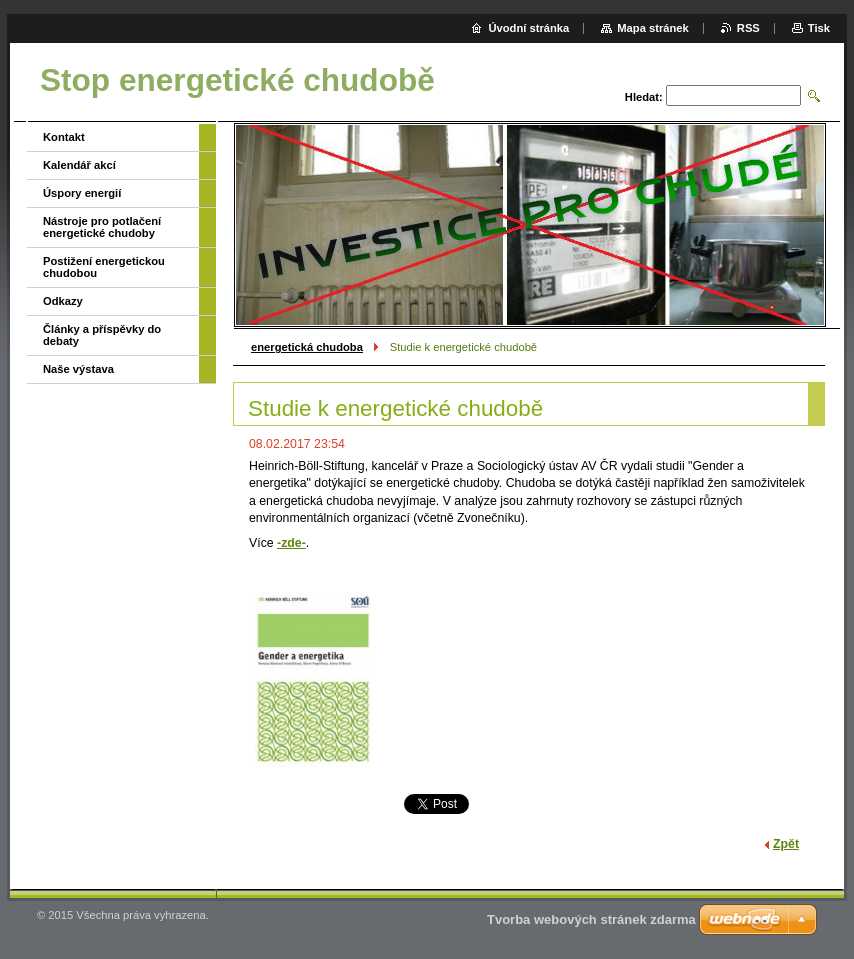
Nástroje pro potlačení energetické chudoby (102, 227)
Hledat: (644, 97)
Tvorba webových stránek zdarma (591, 919)
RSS (748, 28)
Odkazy (63, 301)
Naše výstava (78, 369)
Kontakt (64, 137)
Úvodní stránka (528, 28)
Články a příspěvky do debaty (102, 335)
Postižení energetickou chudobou (104, 267)
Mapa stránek (653, 28)
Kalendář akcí (79, 165)
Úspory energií (82, 193)
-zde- (291, 543)
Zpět (786, 844)
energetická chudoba (307, 347)
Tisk (819, 28)
